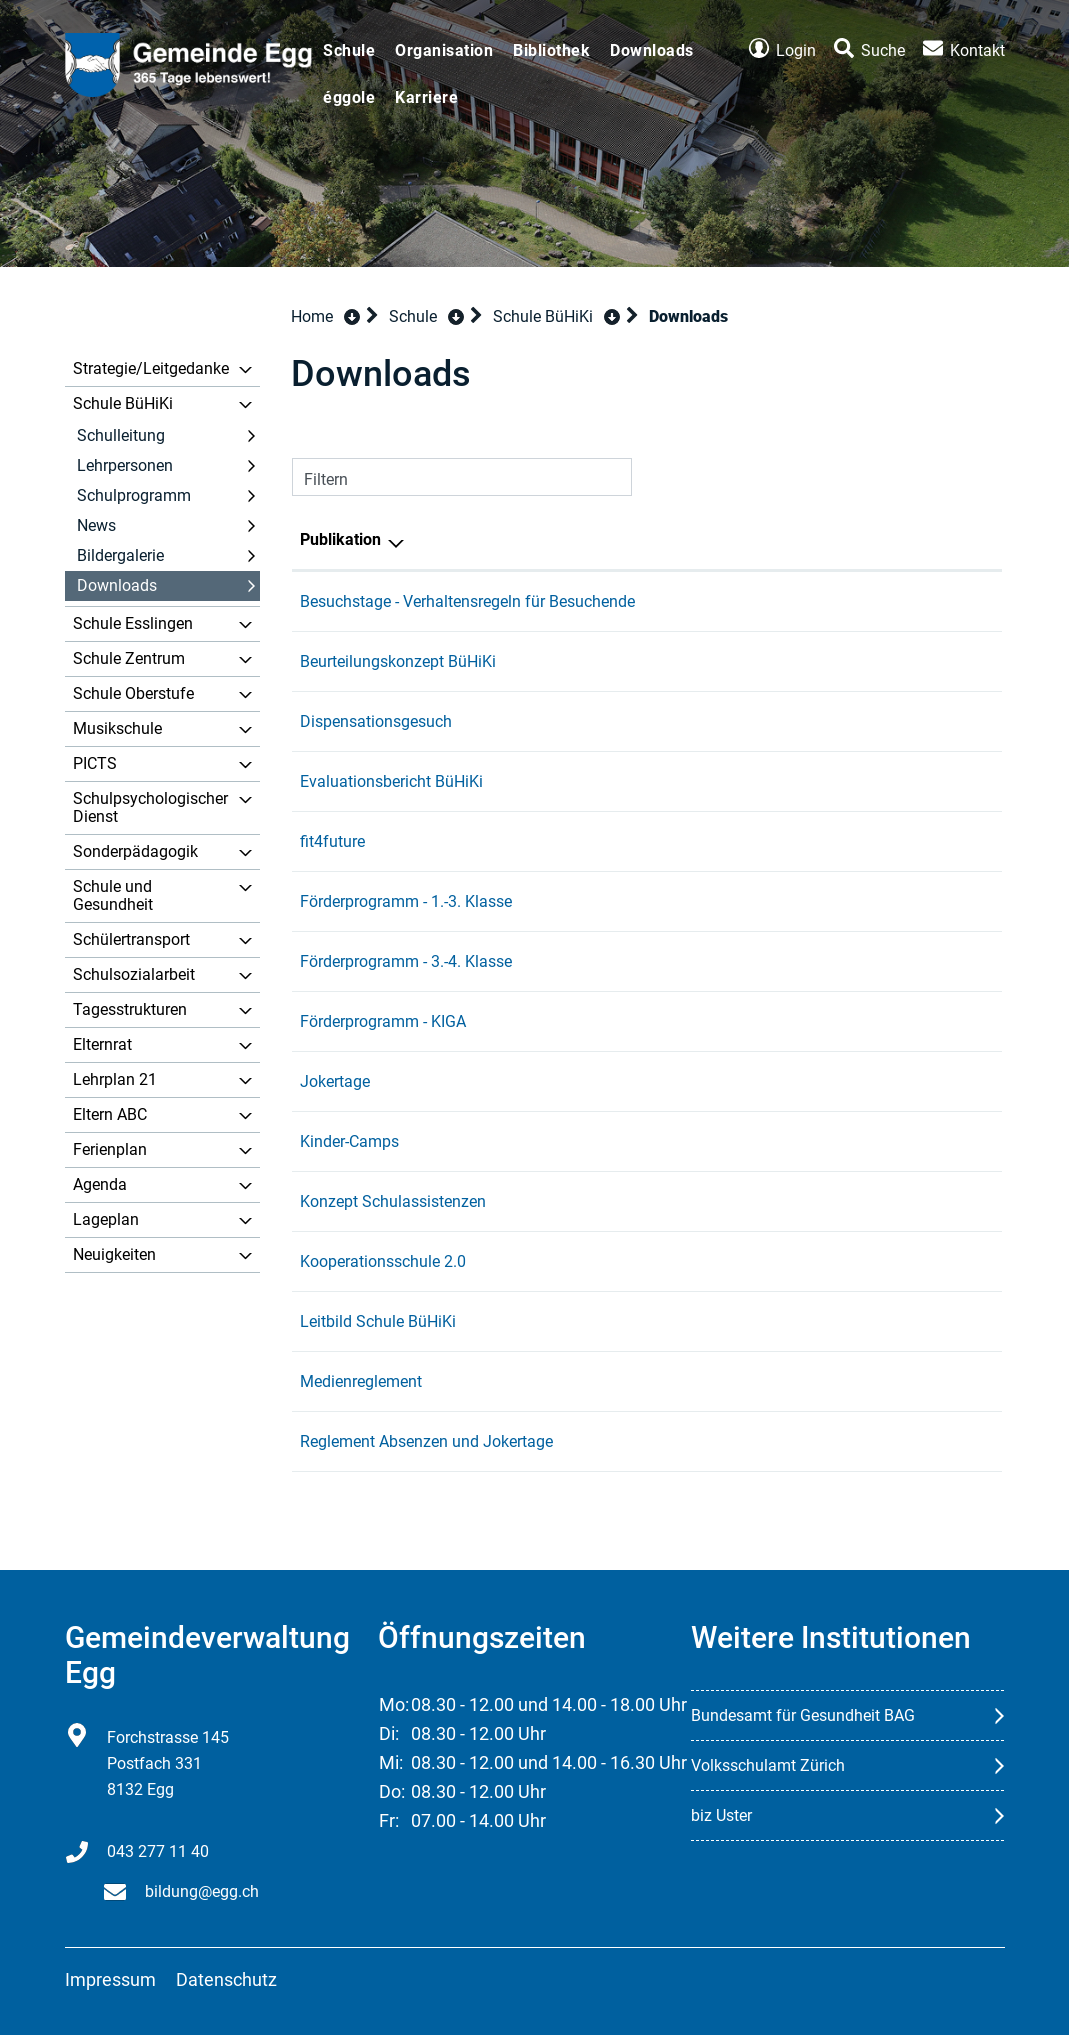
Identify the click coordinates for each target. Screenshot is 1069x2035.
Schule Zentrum (129, 658)
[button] (426, 316)
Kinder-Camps (349, 1141)
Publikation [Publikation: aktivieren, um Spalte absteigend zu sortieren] (340, 539)
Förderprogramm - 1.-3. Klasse (406, 901)
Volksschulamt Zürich (768, 1765)
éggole (349, 97)
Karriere (426, 97)
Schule (349, 50)
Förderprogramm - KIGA (383, 1021)
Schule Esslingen (133, 623)
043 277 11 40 (158, 1851)
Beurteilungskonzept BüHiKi (398, 661)
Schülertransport (131, 939)
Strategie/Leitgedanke (151, 368)
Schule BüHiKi (123, 403)
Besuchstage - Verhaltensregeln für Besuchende (467, 601)
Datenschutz (226, 1979)
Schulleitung (121, 435)
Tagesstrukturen (130, 1009)
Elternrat (102, 1044)
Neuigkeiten (114, 1254)
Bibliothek (551, 50)
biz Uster (721, 1815)
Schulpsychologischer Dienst (150, 807)
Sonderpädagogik (135, 851)
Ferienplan (110, 1149)
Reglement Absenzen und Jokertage (426, 1441)
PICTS (95, 763)
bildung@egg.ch (202, 1891)
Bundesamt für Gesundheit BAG (803, 1715)
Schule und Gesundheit (113, 895)
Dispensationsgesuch (376, 721)
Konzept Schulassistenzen (393, 1201)
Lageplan (106, 1219)
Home (312, 316)
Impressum (110, 1979)
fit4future (332, 841)
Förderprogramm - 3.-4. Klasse (406, 961)
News (96, 525)
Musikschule (117, 728)
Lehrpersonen (125, 465)
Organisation (444, 50)
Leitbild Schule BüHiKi (378, 1321)
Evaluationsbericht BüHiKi (391, 781)
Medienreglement (361, 1381)
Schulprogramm (134, 495)
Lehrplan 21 (115, 1079)
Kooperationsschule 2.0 (383, 1261)
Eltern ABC (110, 1114)
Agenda (100, 1184)
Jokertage (335, 1081)
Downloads (652, 50)
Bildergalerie (120, 555)
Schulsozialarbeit (134, 974)
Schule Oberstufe (133, 693)
